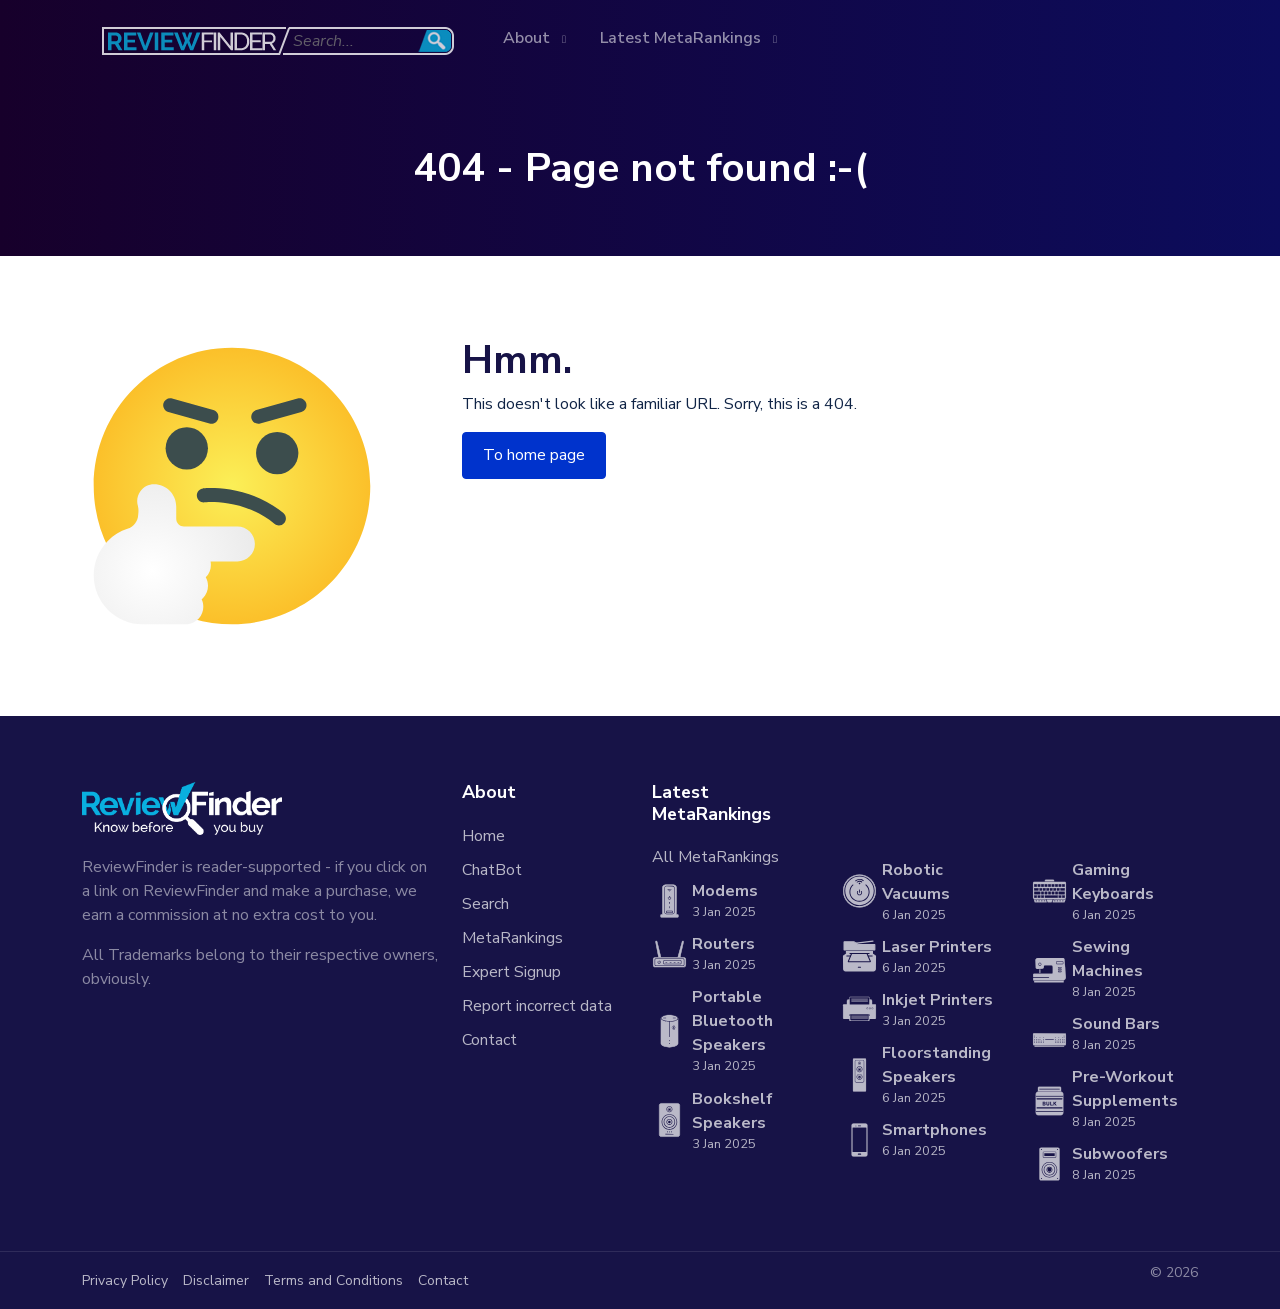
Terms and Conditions (333, 1280)
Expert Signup (511, 972)
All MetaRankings (715, 857)
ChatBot (492, 870)
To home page (534, 455)
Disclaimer (216, 1280)
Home (483, 836)
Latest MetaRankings (682, 38)
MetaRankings (512, 938)
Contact (489, 1040)
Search (485, 904)
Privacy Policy (125, 1280)
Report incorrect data (537, 1006)
